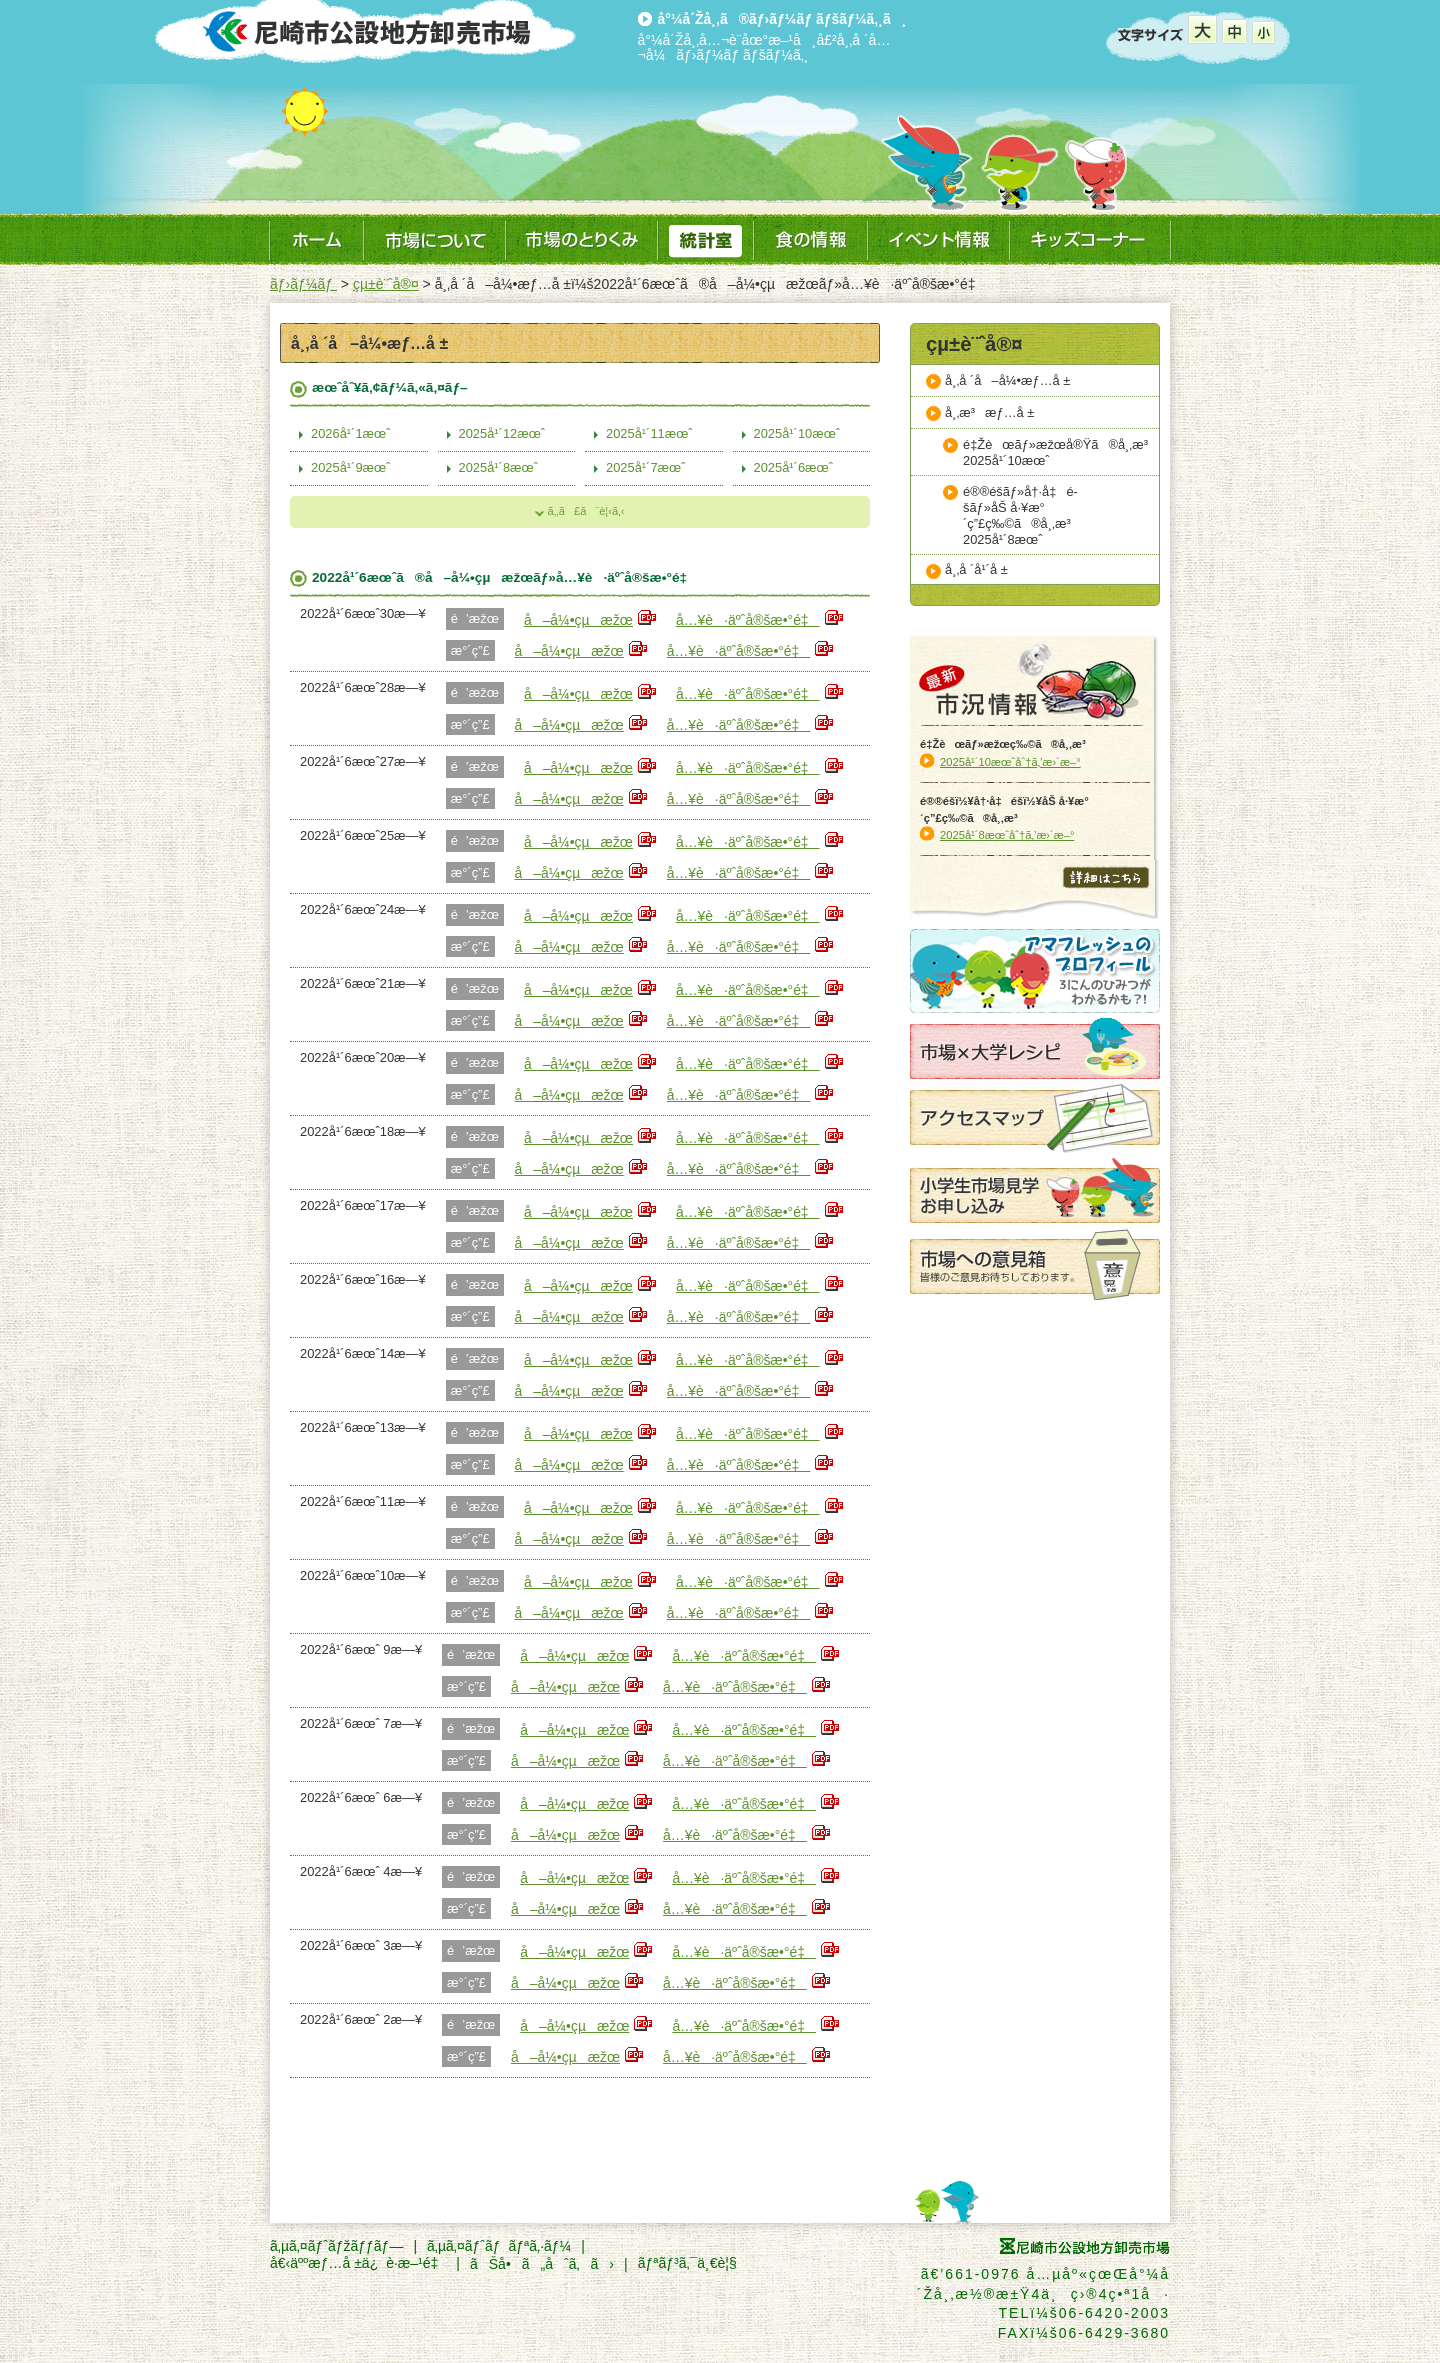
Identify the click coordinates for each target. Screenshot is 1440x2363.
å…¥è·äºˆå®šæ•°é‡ (748, 620)
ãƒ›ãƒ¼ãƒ (303, 284)
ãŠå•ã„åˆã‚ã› (542, 2264)
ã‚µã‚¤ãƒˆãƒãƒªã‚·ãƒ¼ (499, 2246)
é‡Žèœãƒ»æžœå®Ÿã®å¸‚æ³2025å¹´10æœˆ (1060, 452)
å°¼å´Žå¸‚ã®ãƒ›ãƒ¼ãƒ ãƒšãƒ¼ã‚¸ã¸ (782, 19)
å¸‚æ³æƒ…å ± (989, 412)
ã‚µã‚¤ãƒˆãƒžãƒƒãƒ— (336, 2246)
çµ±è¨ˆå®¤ (386, 284)
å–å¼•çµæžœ (578, 620)
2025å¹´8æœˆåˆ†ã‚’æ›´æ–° (1007, 835)
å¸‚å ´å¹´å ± (976, 569)
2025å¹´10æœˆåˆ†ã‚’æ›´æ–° (1010, 762)
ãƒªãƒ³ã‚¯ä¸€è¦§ (687, 2263)
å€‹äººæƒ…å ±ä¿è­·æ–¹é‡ (358, 2263)
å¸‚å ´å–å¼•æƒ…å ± (1007, 380)
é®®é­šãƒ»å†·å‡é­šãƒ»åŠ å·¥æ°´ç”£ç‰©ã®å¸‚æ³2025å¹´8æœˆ (1022, 515)
